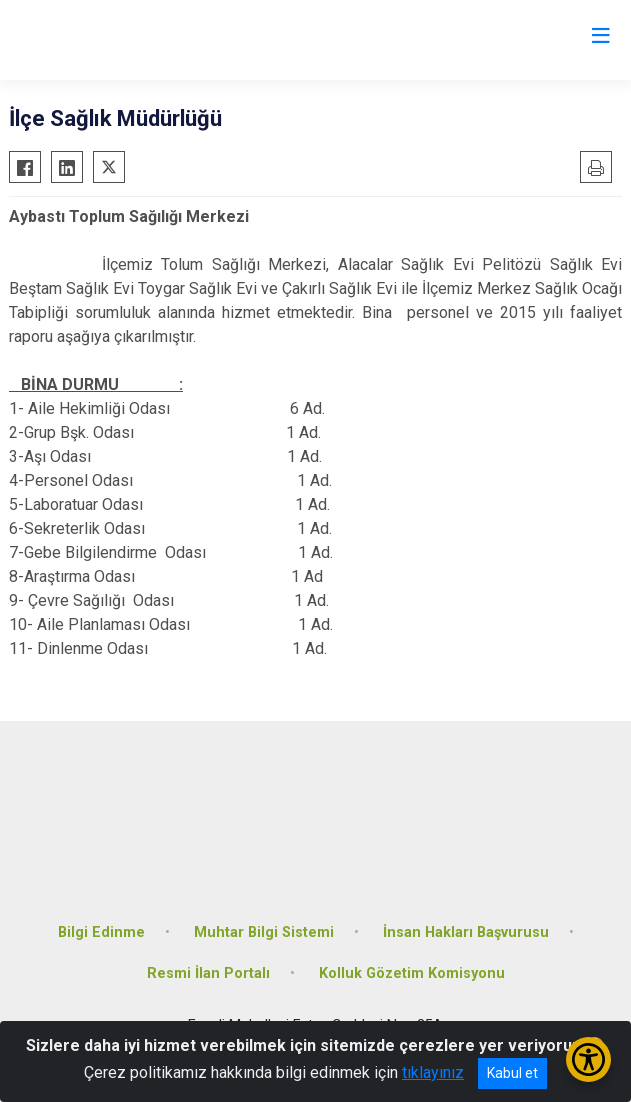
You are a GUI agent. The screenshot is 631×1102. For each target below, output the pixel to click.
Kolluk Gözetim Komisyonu (412, 973)
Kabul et (512, 1073)
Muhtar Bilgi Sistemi (264, 932)
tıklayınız (433, 1072)
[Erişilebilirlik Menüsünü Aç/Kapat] (588, 1059)
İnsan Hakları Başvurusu (466, 932)
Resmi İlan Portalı (208, 973)
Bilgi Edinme (101, 932)
